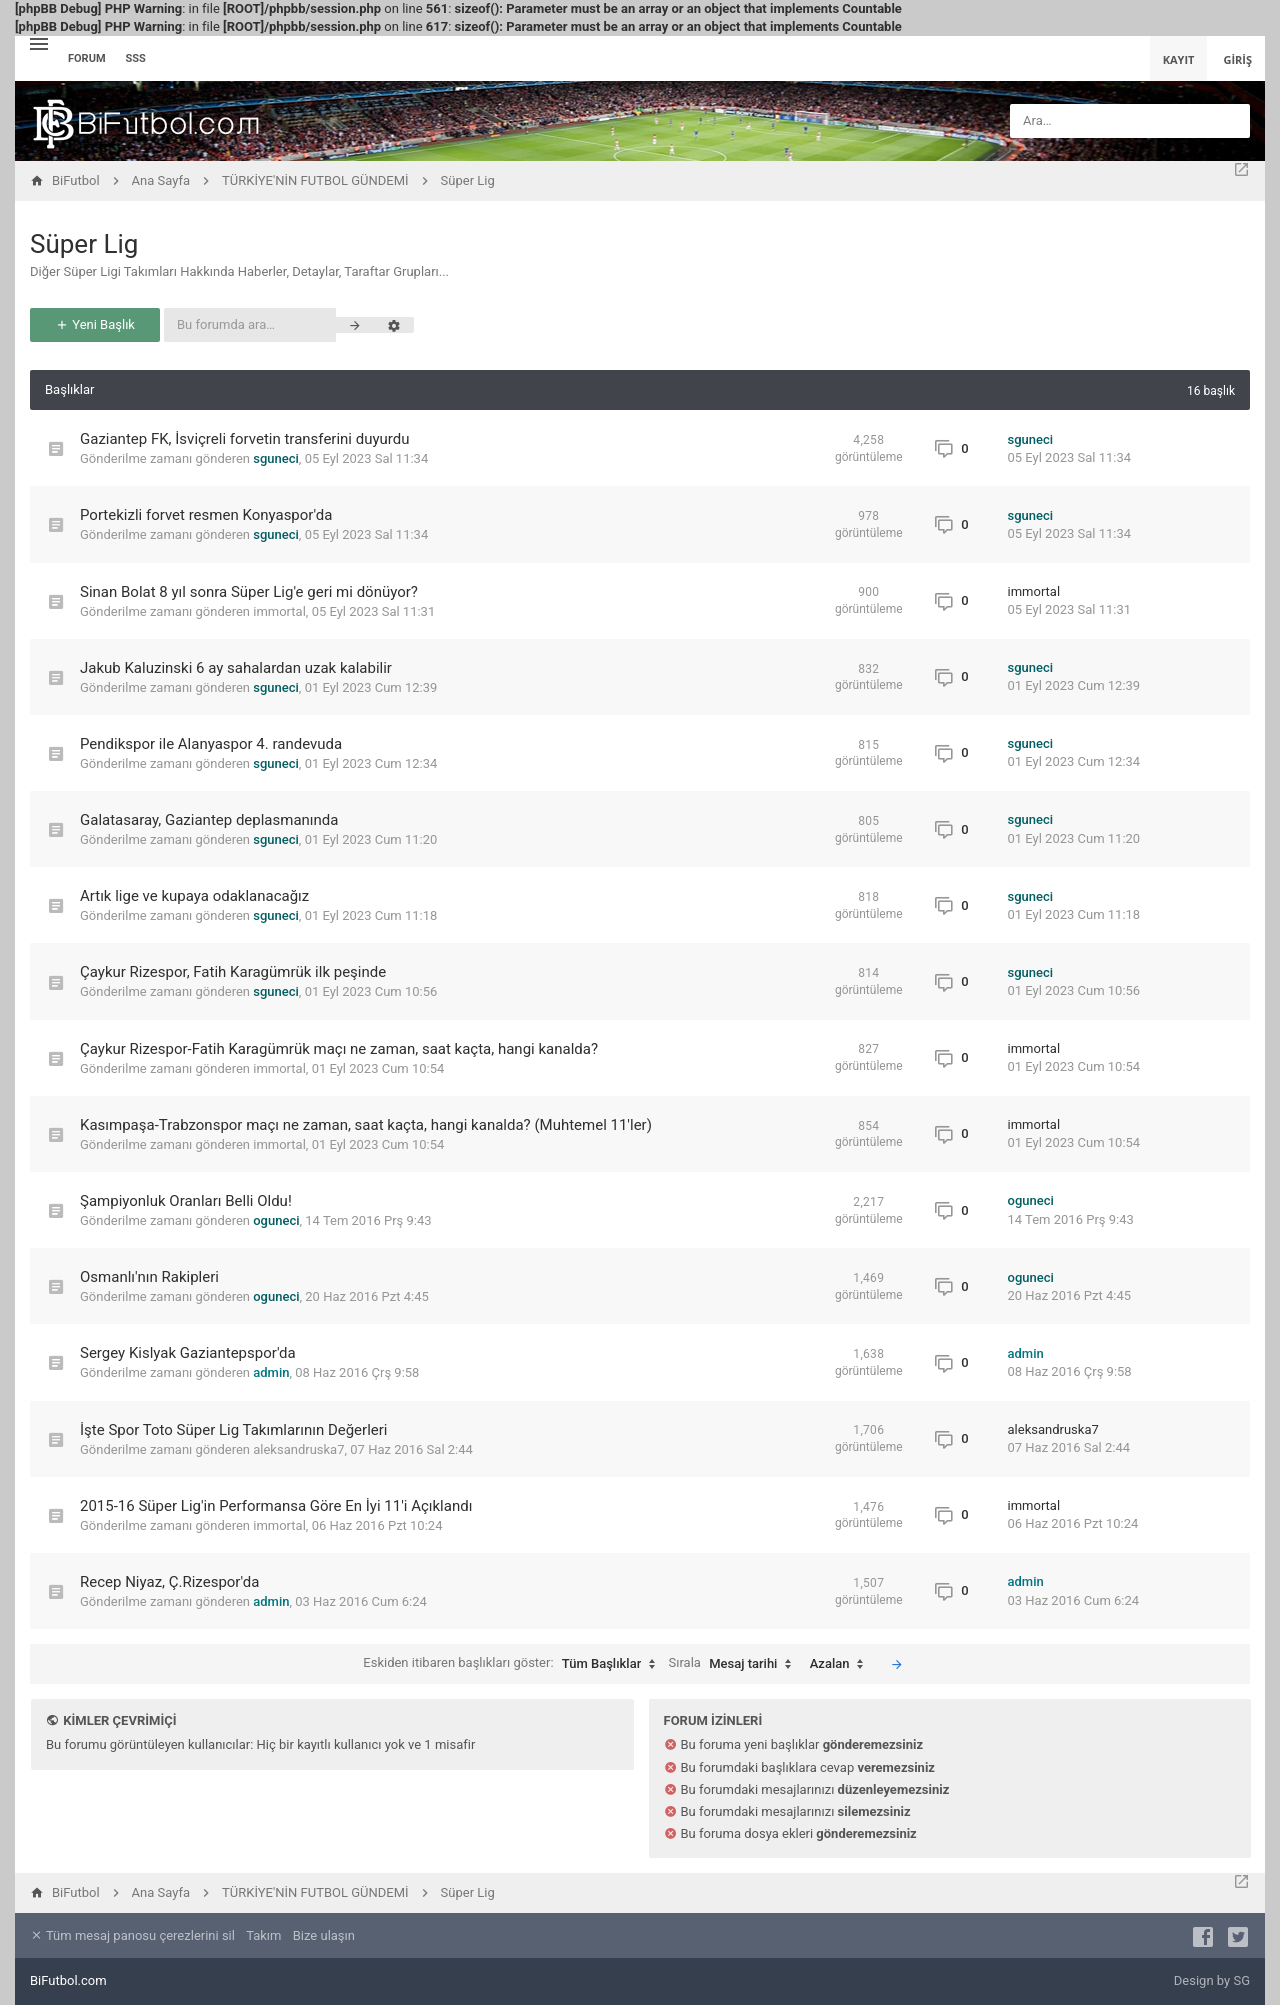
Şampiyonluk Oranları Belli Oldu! (186, 1201)
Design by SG (1212, 1980)
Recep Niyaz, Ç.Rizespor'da (169, 1582)
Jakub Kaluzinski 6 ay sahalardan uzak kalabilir (236, 668)
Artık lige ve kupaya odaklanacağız (194, 896)
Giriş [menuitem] (1237, 59)
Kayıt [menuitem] (1179, 59)
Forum (87, 58)
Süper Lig (84, 244)
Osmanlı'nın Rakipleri (149, 1277)
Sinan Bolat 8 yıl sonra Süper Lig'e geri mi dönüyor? (249, 592)
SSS (136, 58)
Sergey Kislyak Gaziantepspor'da (188, 1353)
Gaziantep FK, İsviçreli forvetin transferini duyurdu (244, 439)
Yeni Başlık (95, 324)
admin (271, 1372)
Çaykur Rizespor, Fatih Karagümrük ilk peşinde (233, 972)
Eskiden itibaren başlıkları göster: (514, 1664)
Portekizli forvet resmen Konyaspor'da (206, 515)
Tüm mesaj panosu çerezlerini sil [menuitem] (132, 1935)
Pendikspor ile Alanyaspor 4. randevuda (211, 744)
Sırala (735, 1664)
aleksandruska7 (298, 1449)
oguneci (276, 1220)
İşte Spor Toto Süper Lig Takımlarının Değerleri (234, 1430)
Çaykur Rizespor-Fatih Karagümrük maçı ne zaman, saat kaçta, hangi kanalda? (339, 1049)
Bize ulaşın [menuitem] (324, 1935)
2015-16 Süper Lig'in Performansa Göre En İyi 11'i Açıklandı (276, 1506)
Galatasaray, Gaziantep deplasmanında (209, 820)
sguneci (276, 458)
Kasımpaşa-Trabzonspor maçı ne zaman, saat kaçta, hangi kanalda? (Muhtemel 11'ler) (366, 1125)
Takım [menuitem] (263, 1935)
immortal (279, 611)
